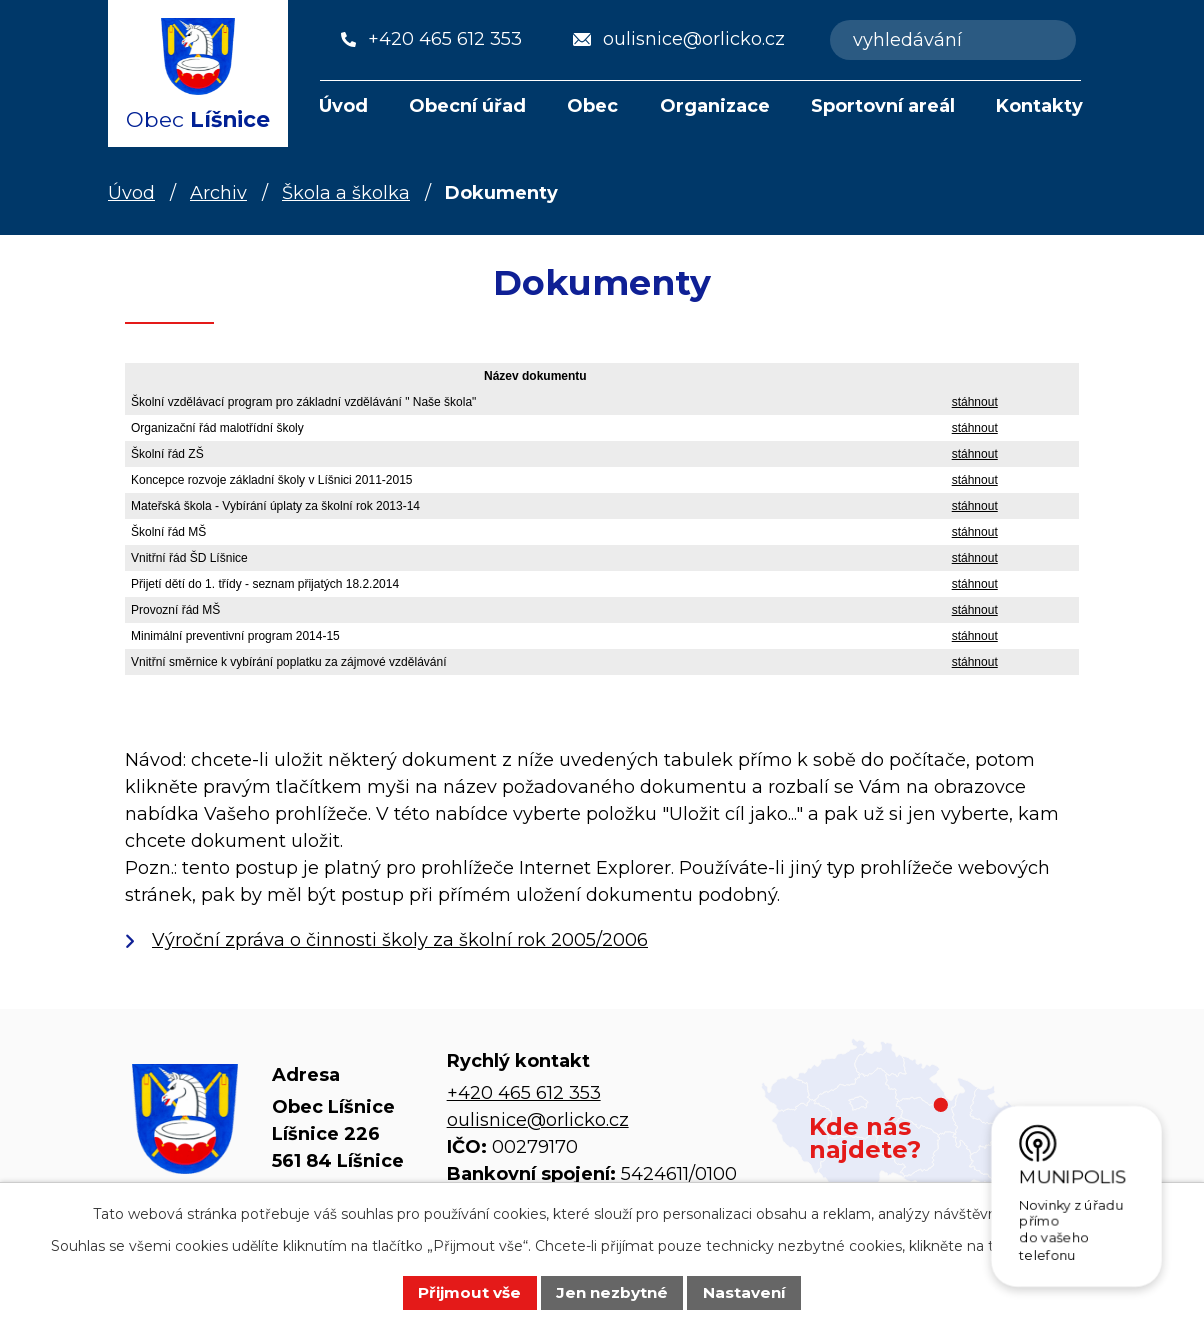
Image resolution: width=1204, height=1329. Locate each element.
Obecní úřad (467, 106)
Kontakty (1039, 106)
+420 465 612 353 (524, 1093)
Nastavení (744, 1292)
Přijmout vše (469, 1292)
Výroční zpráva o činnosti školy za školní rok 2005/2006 (400, 940)
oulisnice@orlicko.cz (538, 1120)
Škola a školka (346, 193)
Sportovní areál (883, 106)
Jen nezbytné (612, 1292)
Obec (592, 106)
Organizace (715, 106)
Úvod (343, 106)
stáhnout (975, 402)
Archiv (218, 193)
